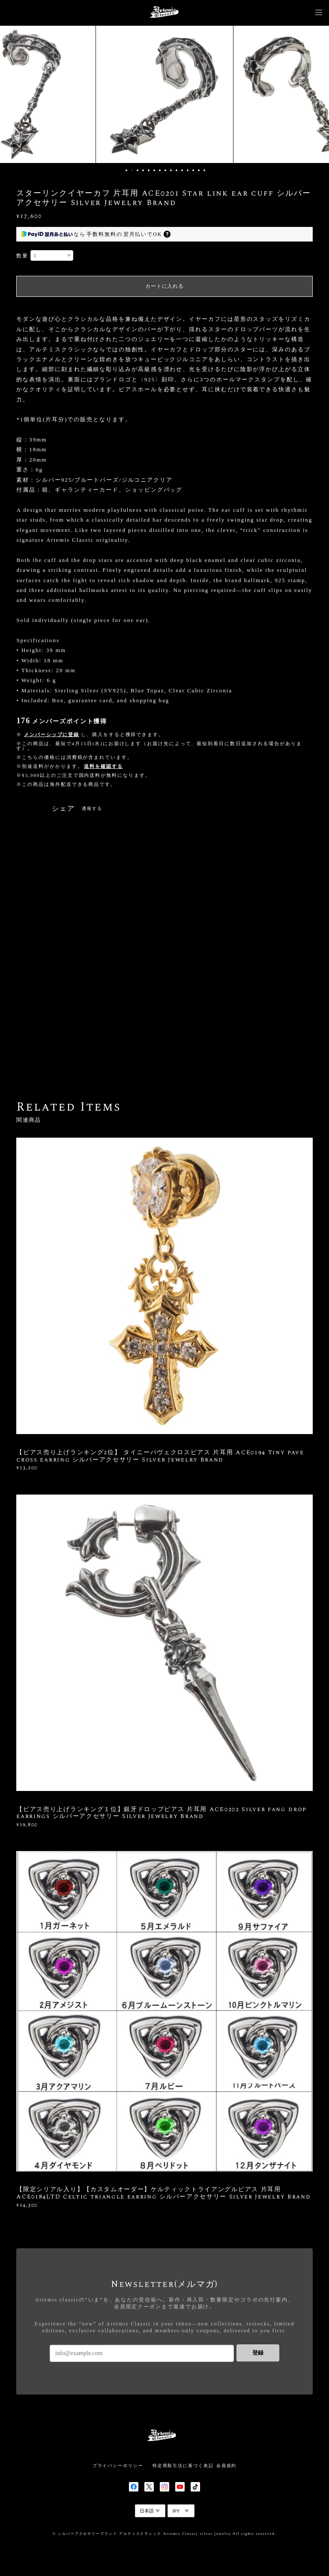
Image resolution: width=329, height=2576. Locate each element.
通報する (92, 808)
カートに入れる (164, 286)
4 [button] (143, 170)
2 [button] (132, 170)
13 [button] (193, 170)
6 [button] (154, 170)
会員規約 (226, 2465)
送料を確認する (103, 766)
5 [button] (149, 170)
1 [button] (126, 170)
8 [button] (165, 170)
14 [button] (199, 170)
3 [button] (137, 170)
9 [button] (171, 170)
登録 (257, 2353)
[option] (164, 94)
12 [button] (187, 170)
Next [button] (316, 94)
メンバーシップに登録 (51, 734)
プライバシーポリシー (118, 2465)
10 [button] (176, 170)
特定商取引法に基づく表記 (183, 2465)
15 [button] (204, 170)
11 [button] (182, 170)
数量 (22, 256)
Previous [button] (13, 94)
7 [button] (160, 170)
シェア (63, 808)
